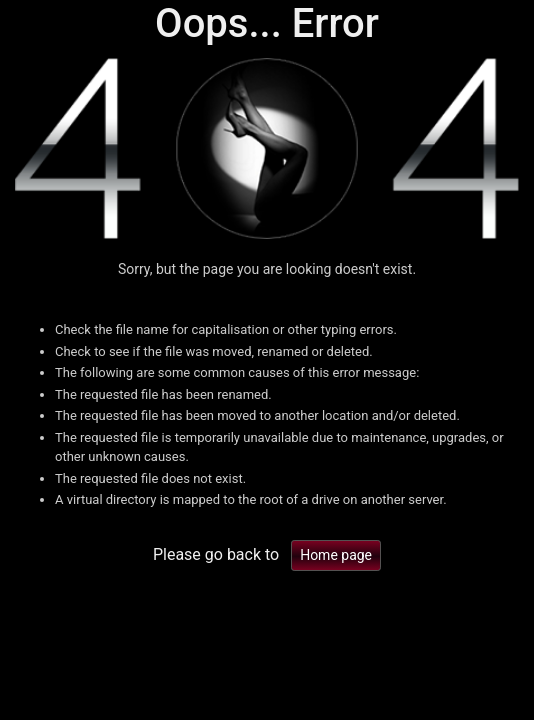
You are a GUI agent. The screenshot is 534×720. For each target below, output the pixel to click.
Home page (336, 555)
